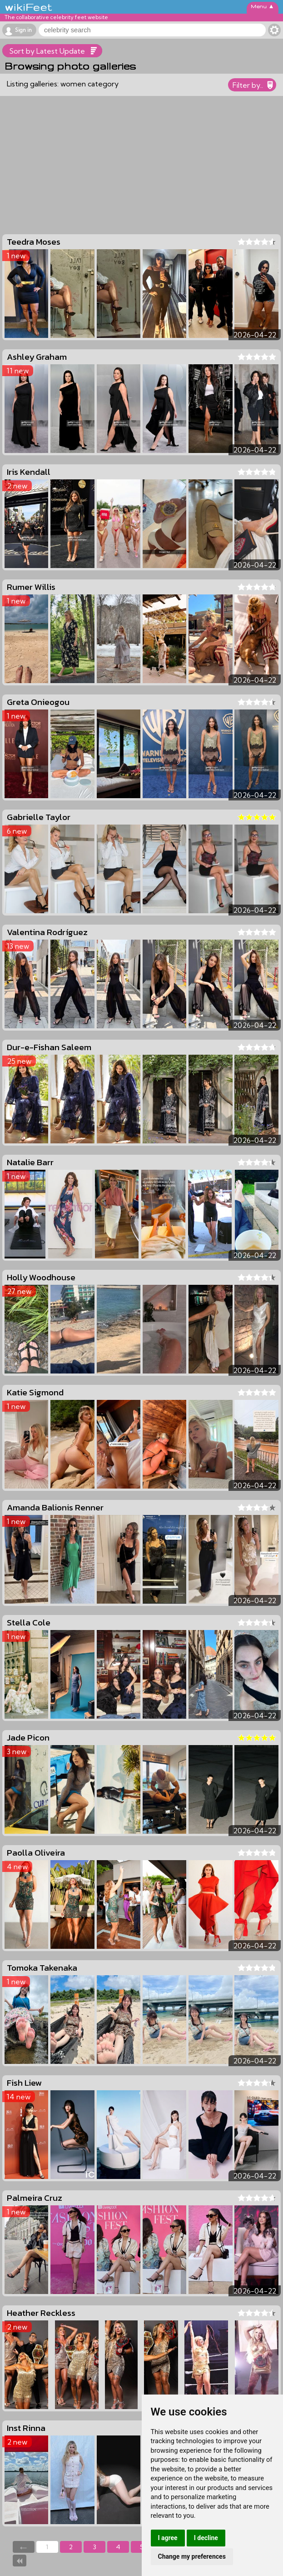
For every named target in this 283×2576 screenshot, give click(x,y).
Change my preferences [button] (192, 2556)
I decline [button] (206, 2537)
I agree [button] (168, 2537)
